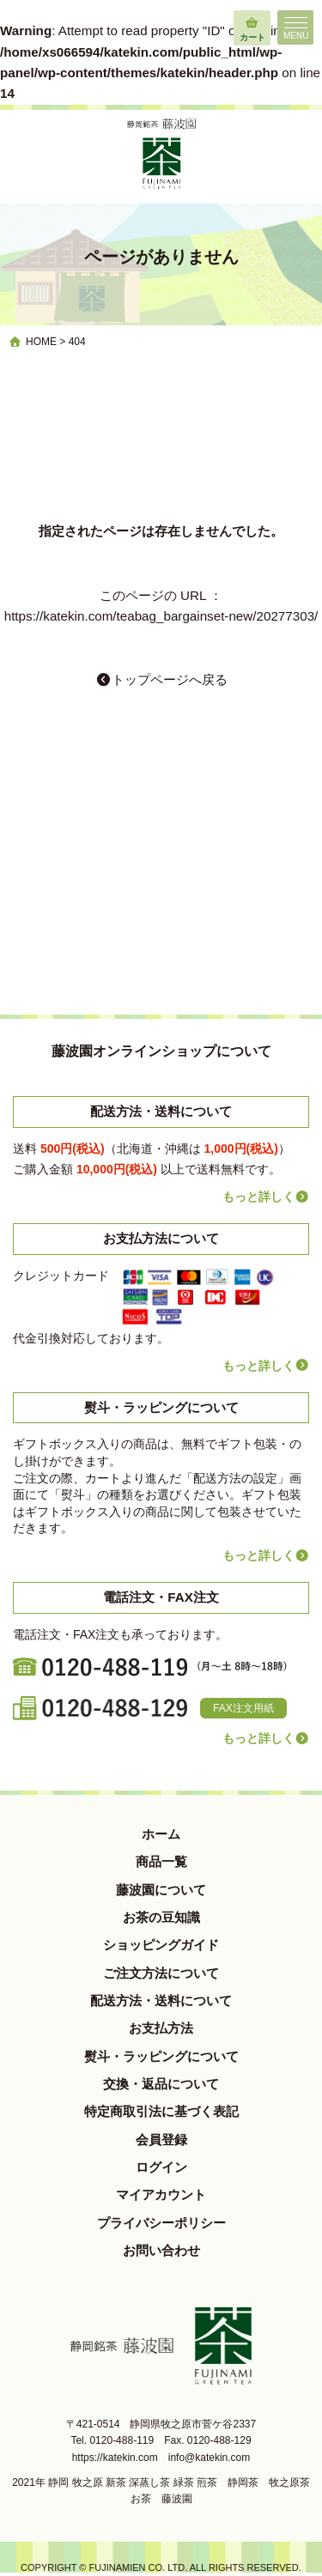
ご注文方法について (161, 1973)
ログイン (161, 2167)
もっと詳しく (266, 1196)
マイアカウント (161, 2194)
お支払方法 (161, 2028)
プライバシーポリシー (161, 2222)
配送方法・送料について (161, 2000)
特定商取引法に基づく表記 (161, 2111)
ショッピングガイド (161, 1944)
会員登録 (161, 2139)
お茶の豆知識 (161, 1917)
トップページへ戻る (161, 679)
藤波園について (161, 1889)
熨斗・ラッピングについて (161, 2056)
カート (252, 26)
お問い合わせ (161, 2250)
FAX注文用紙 (243, 1708)
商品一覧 (161, 1861)
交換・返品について (161, 2083)
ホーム (161, 1834)
